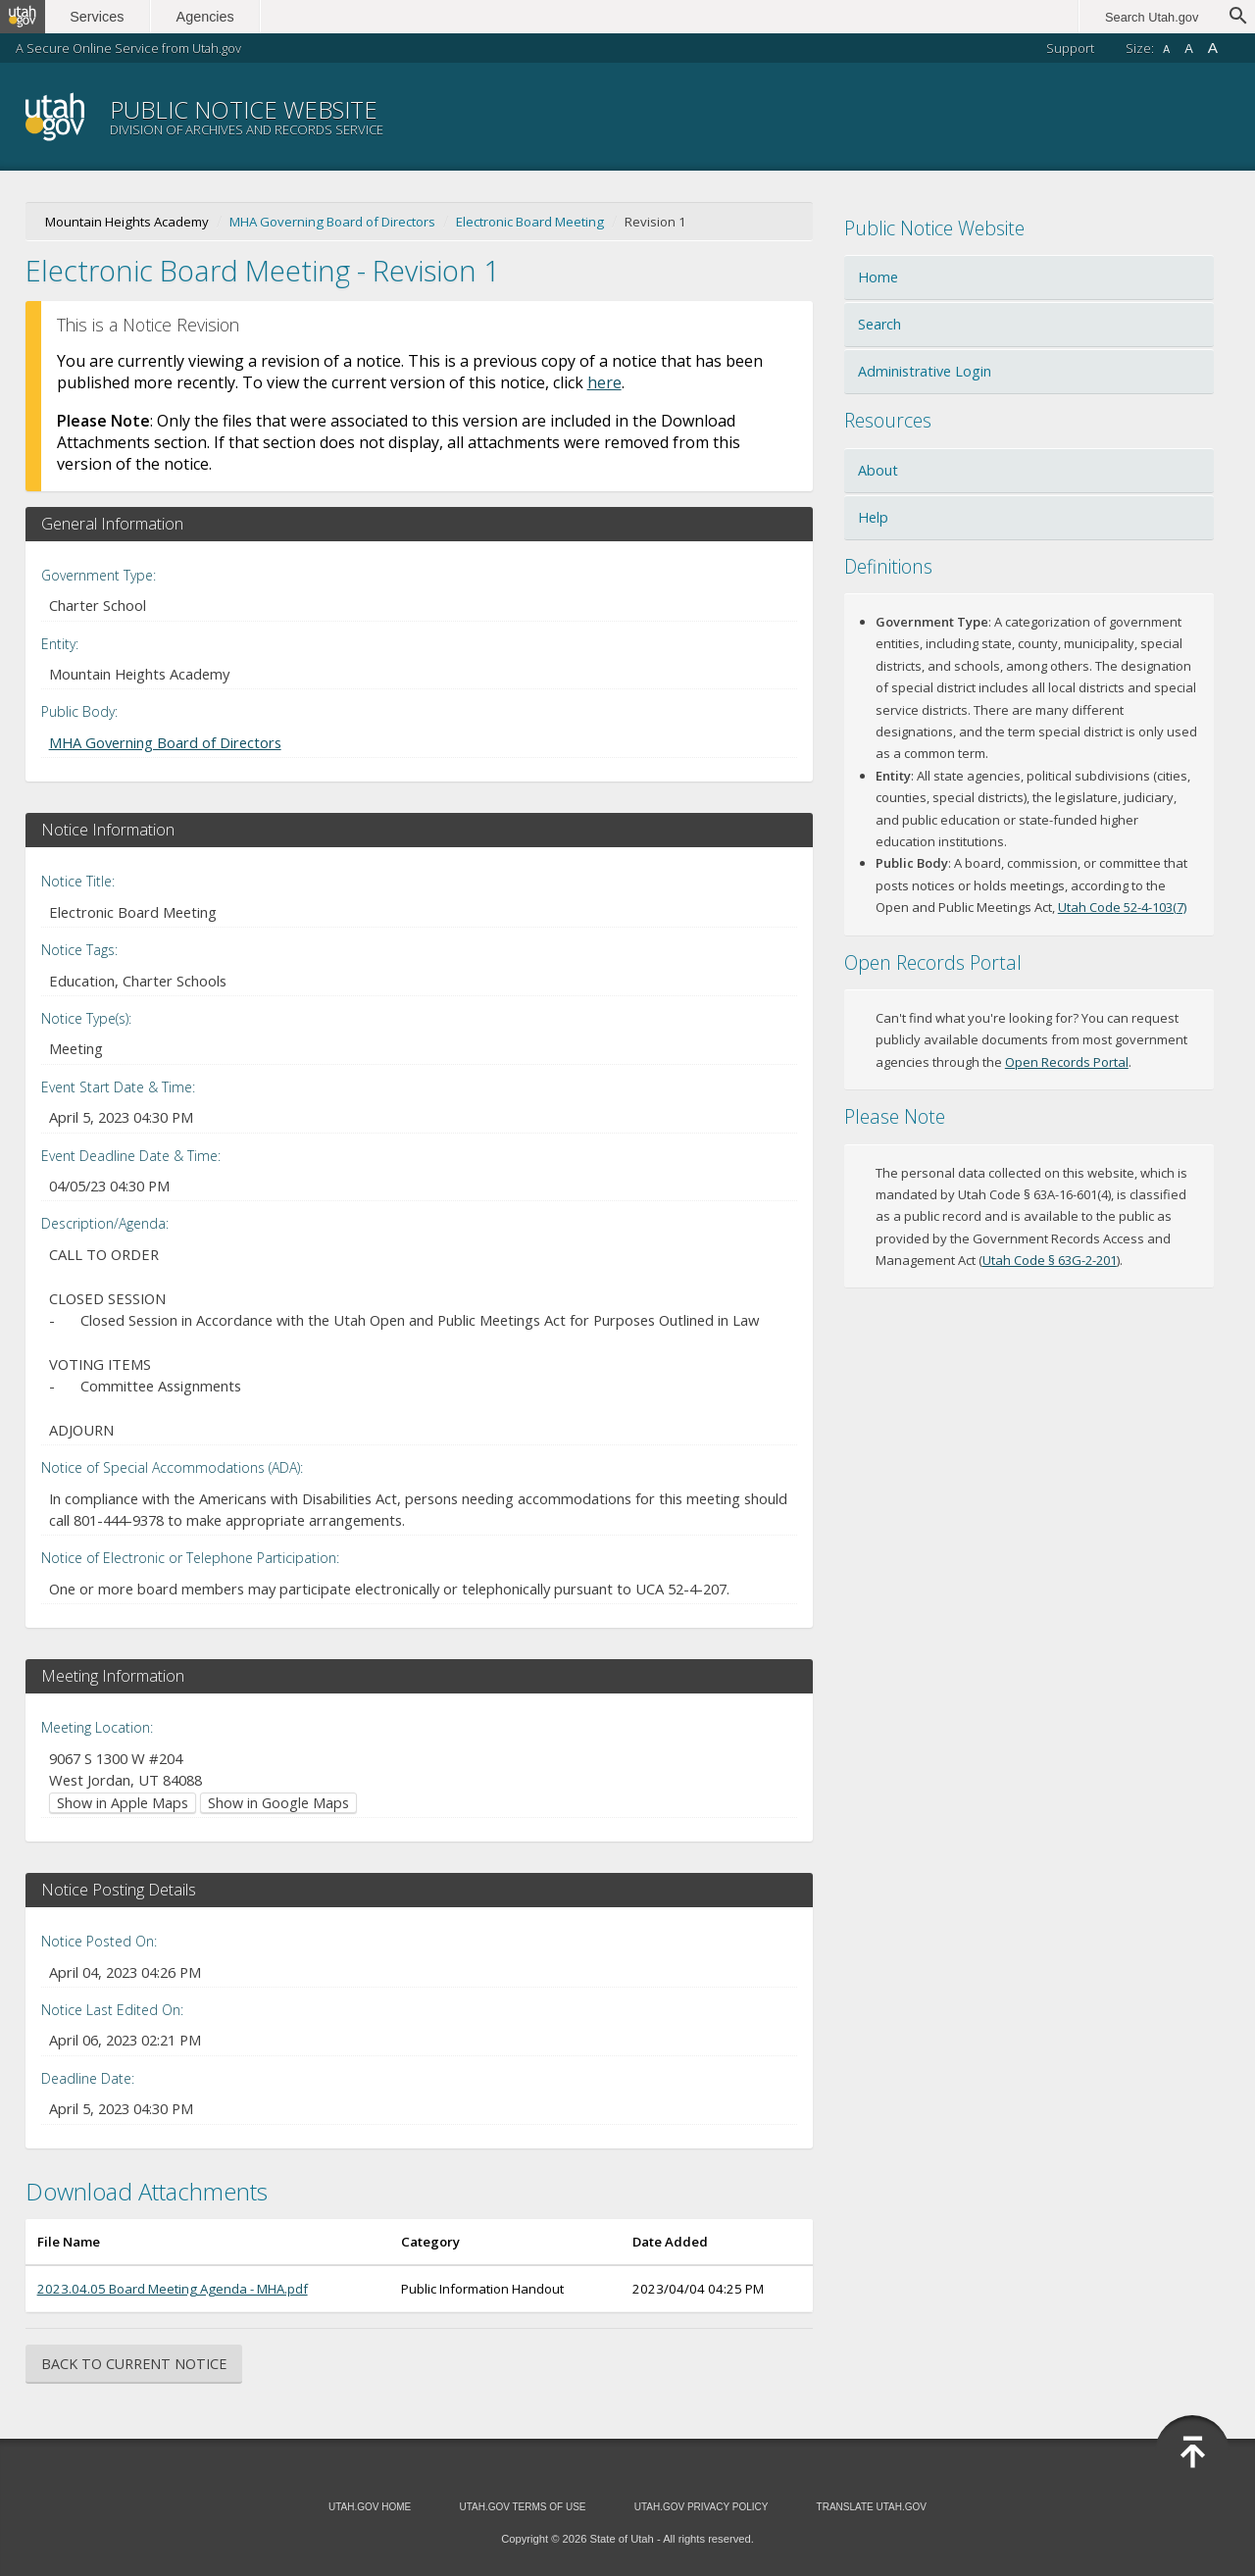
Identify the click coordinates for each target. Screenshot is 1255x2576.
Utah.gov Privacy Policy (701, 2506)
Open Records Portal (1067, 1062)
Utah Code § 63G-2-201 (1049, 1260)
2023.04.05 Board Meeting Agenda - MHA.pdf (172, 2289)
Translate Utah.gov (872, 2506)
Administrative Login (924, 371)
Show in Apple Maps (122, 1802)
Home (878, 277)
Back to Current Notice (133, 2363)
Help (873, 517)
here (604, 382)
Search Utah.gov (1151, 17)
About (878, 470)
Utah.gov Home (369, 2506)
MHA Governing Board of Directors (332, 221)
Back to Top (1192, 2452)
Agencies (213, 17)
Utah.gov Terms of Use (522, 2506)
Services (105, 17)
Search (879, 324)
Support (1070, 48)
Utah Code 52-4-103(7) (1122, 907)
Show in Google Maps (278, 1802)
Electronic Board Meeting (530, 221)
